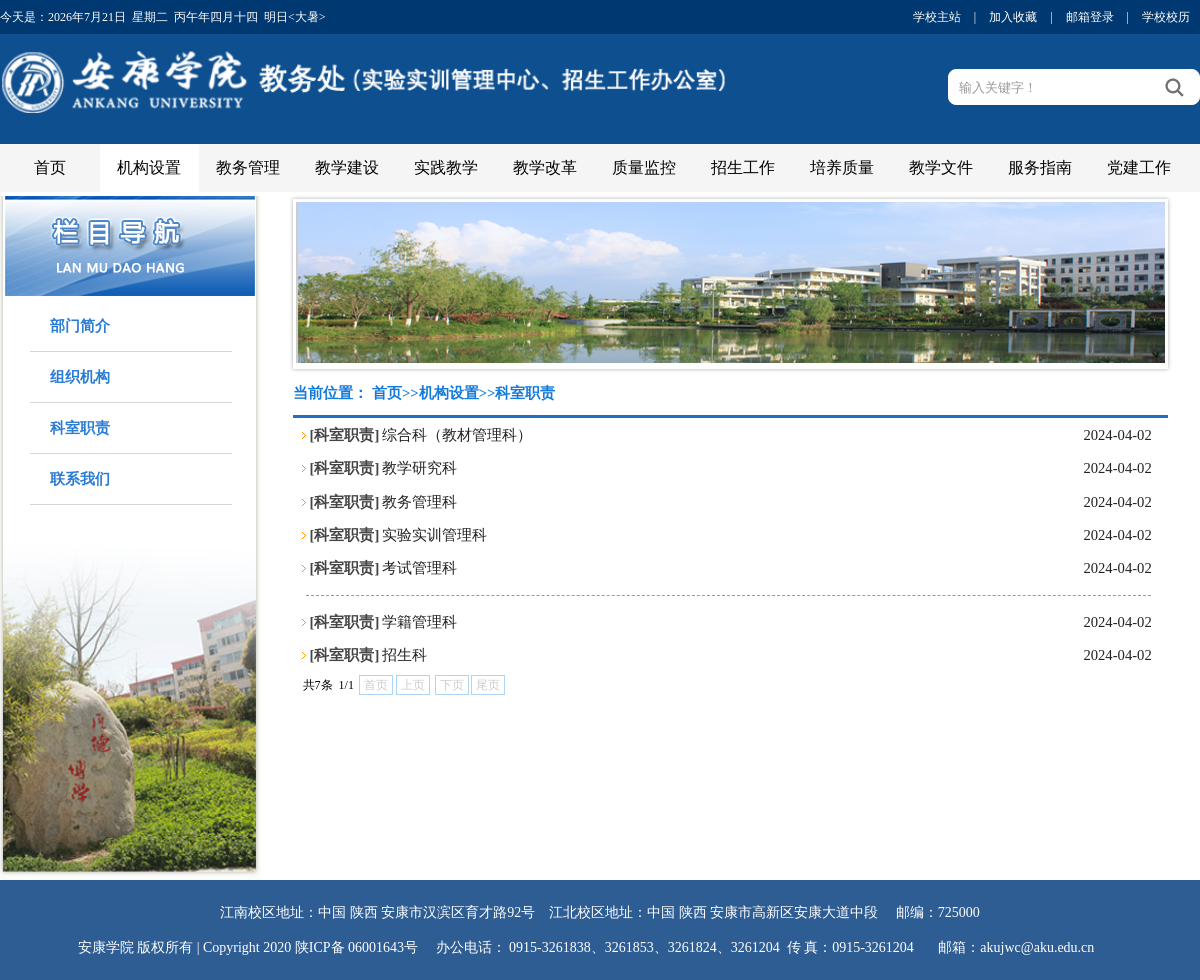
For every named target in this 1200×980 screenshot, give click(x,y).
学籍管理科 (419, 622)
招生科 (404, 655)
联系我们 (80, 479)
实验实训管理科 (434, 535)
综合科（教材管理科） (457, 435)
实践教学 (446, 167)
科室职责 (80, 428)
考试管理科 (419, 568)
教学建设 (347, 167)
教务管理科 (419, 502)
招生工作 (743, 167)
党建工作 (1139, 167)
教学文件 (941, 167)
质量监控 (644, 167)
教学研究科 (419, 468)
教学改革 (545, 167)
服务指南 (1040, 167)
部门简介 (80, 326)
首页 (50, 167)
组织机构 (80, 377)
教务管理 (248, 167)
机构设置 (149, 167)
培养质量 (842, 167)
